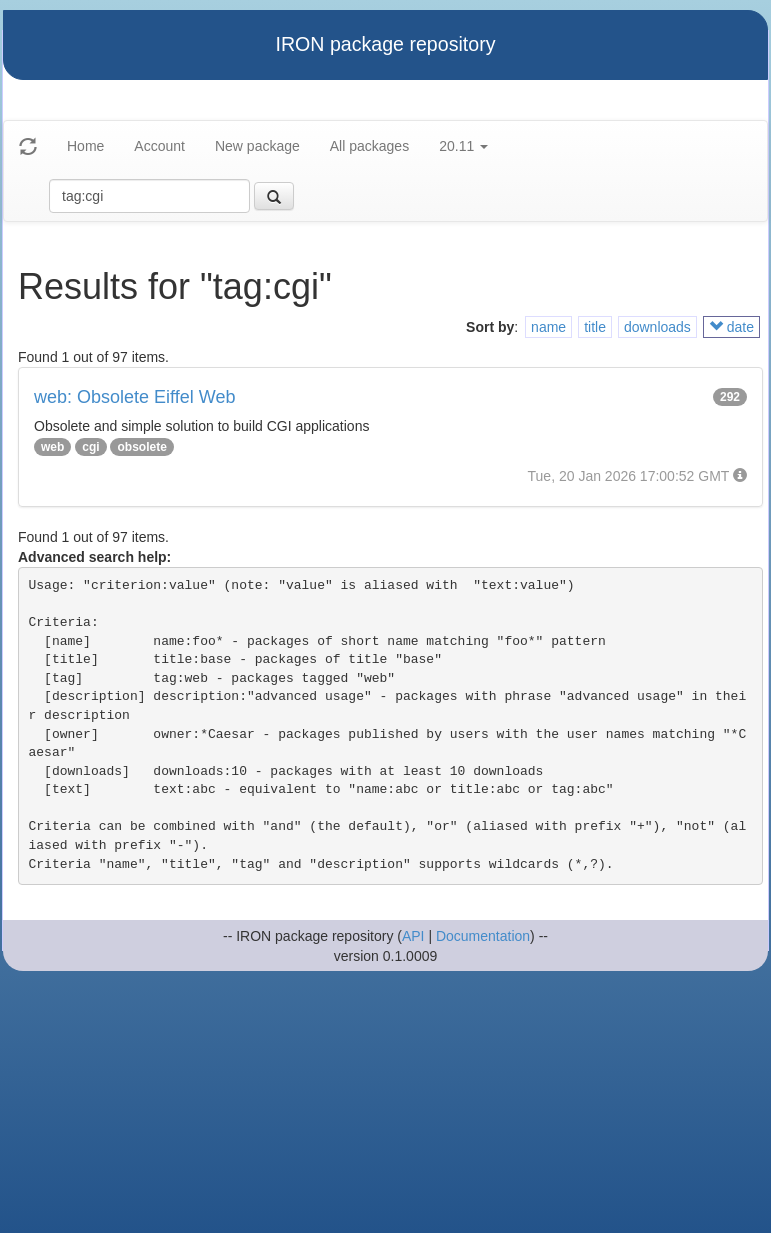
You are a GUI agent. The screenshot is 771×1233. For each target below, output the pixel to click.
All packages (369, 146)
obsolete (141, 447)
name (548, 327)
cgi (90, 447)
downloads (657, 327)
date (731, 327)
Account (159, 146)
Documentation (483, 936)
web (52, 447)
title (595, 327)
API (413, 936)
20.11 (463, 146)
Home (85, 146)
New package (257, 146)
